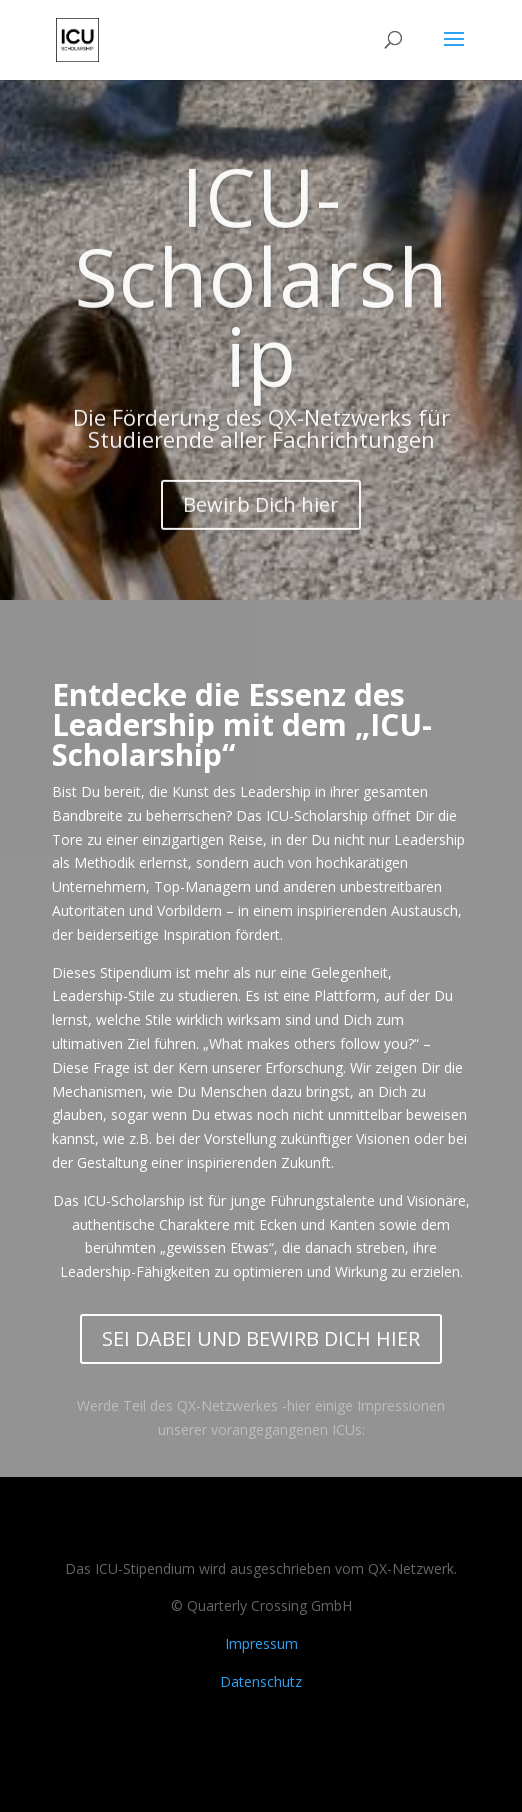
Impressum (261, 1643)
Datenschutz (261, 1681)
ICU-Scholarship (261, 293)
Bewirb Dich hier (261, 522)
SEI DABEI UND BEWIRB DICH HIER (261, 1338)
